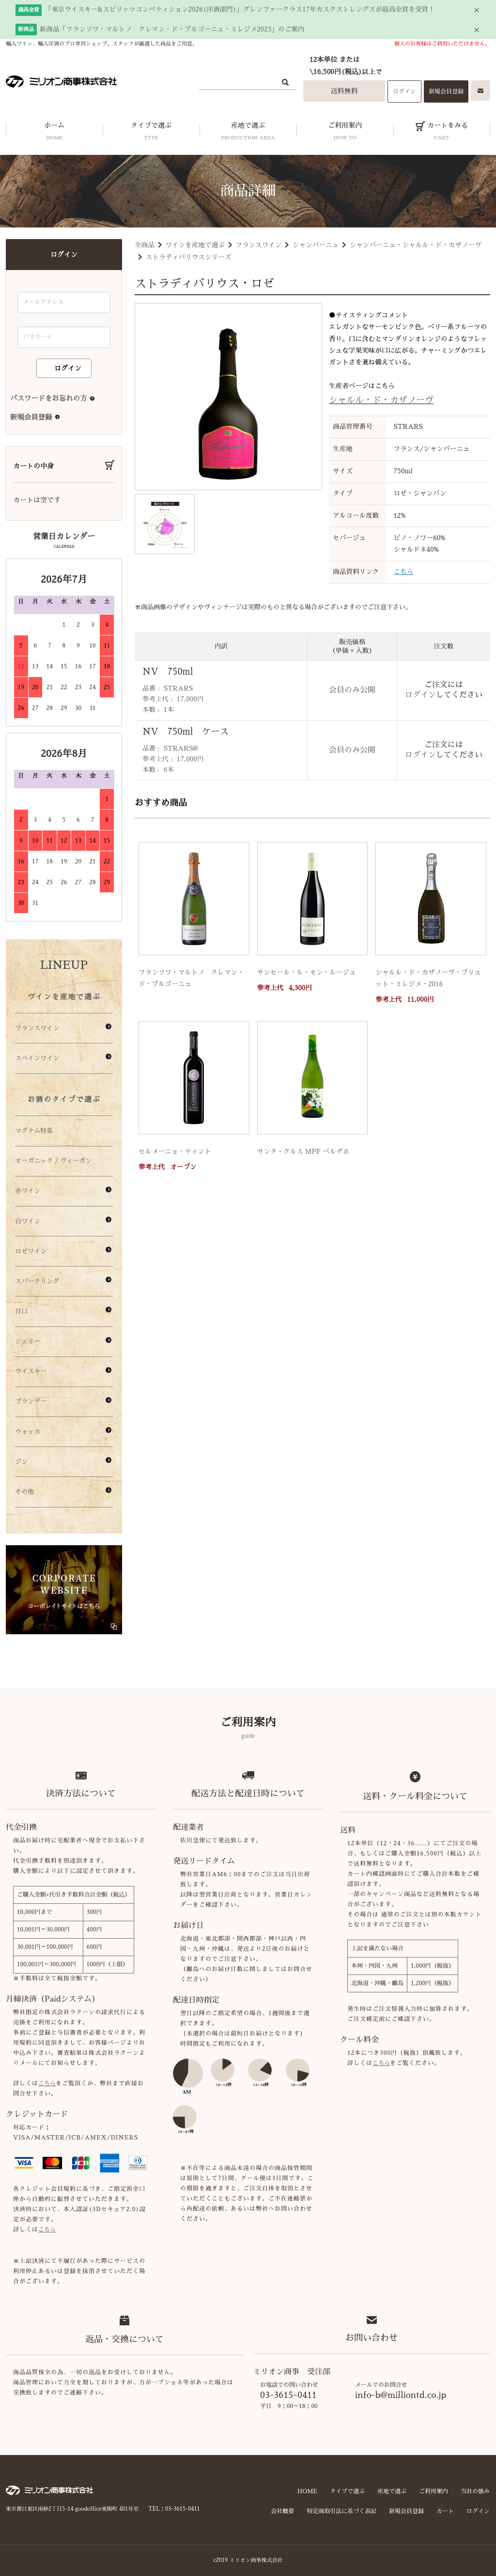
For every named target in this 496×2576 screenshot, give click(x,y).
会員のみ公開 (352, 690)
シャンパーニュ (316, 245)
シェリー (27, 1341)
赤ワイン (27, 1191)
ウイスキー (30, 1371)
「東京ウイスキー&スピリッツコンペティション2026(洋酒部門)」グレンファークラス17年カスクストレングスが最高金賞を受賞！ (240, 9)
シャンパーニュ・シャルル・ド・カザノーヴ (415, 245)
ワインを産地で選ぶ (194, 245)
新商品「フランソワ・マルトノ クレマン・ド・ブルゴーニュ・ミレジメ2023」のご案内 (172, 29)
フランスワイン (258, 245)
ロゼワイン (30, 1251)
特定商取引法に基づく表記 (341, 2511)
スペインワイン (37, 1058)
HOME (307, 2491)
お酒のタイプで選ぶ (64, 1099)
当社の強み (475, 2491)
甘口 (21, 1311)
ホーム (54, 133)
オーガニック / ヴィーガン (53, 1161)
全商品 (145, 245)
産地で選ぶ (248, 133)
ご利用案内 (344, 133)
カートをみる (441, 133)
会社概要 (282, 2511)
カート (445, 2511)
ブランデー (30, 1401)
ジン (21, 1462)
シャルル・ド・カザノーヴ (381, 400)
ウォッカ (27, 1432)
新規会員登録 (446, 91)
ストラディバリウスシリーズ (189, 257)
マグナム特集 (34, 1131)
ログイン (404, 91)
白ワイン (27, 1221)
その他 (24, 1492)
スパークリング (37, 1281)
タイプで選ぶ (151, 133)
